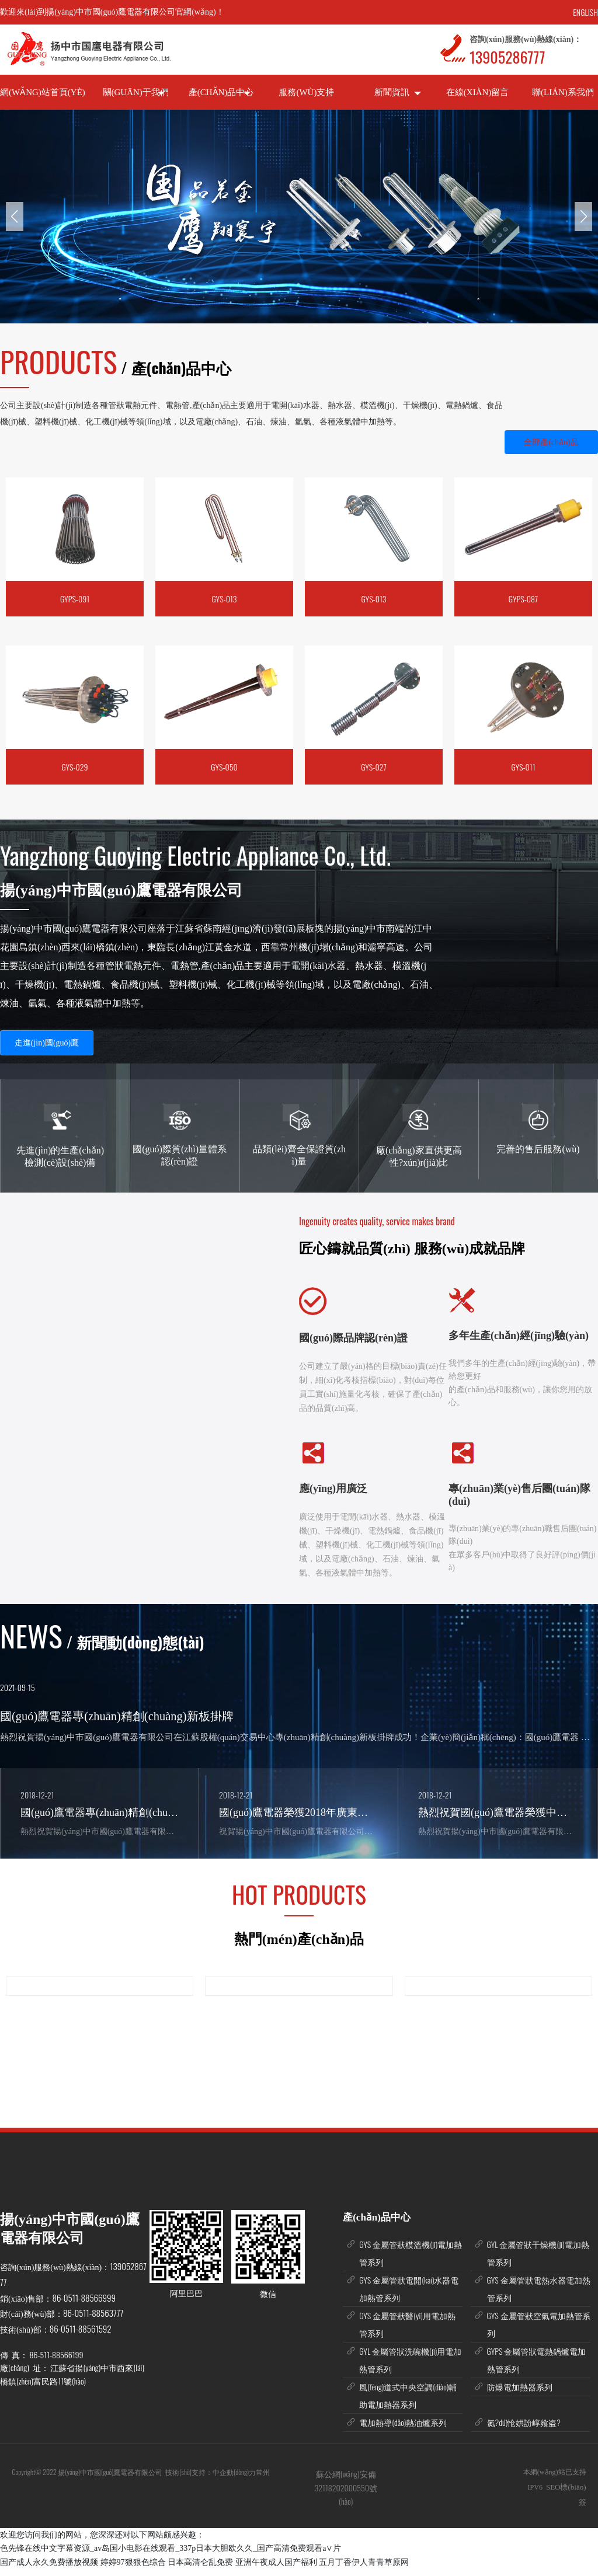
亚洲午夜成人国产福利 (276, 2569)
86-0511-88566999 (84, 2304)
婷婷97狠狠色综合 (133, 2569)
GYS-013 (224, 598)
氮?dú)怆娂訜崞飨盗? (524, 2429)
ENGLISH (585, 12)
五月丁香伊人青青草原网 (364, 2569)
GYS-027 (374, 767)
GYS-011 (523, 767)
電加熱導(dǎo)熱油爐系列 (403, 2429)
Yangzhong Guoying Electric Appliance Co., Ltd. (195, 855)
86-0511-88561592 (81, 2335)
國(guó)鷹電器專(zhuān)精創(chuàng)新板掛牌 (117, 1716)
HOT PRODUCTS (299, 1901)
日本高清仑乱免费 (200, 2569)
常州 (263, 2479)
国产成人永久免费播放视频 (49, 2569)
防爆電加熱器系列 (519, 2393)
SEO (553, 2494)
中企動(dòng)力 (234, 2479)
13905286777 (507, 57)
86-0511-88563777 (93, 2319)
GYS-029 (74, 767)
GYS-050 (224, 767)
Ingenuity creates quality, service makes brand (377, 1221)
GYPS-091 (74, 598)
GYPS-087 (523, 598)
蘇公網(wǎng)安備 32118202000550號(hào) (345, 2494)
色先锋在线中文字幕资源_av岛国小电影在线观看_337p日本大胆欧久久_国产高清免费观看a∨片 (170, 2555)
